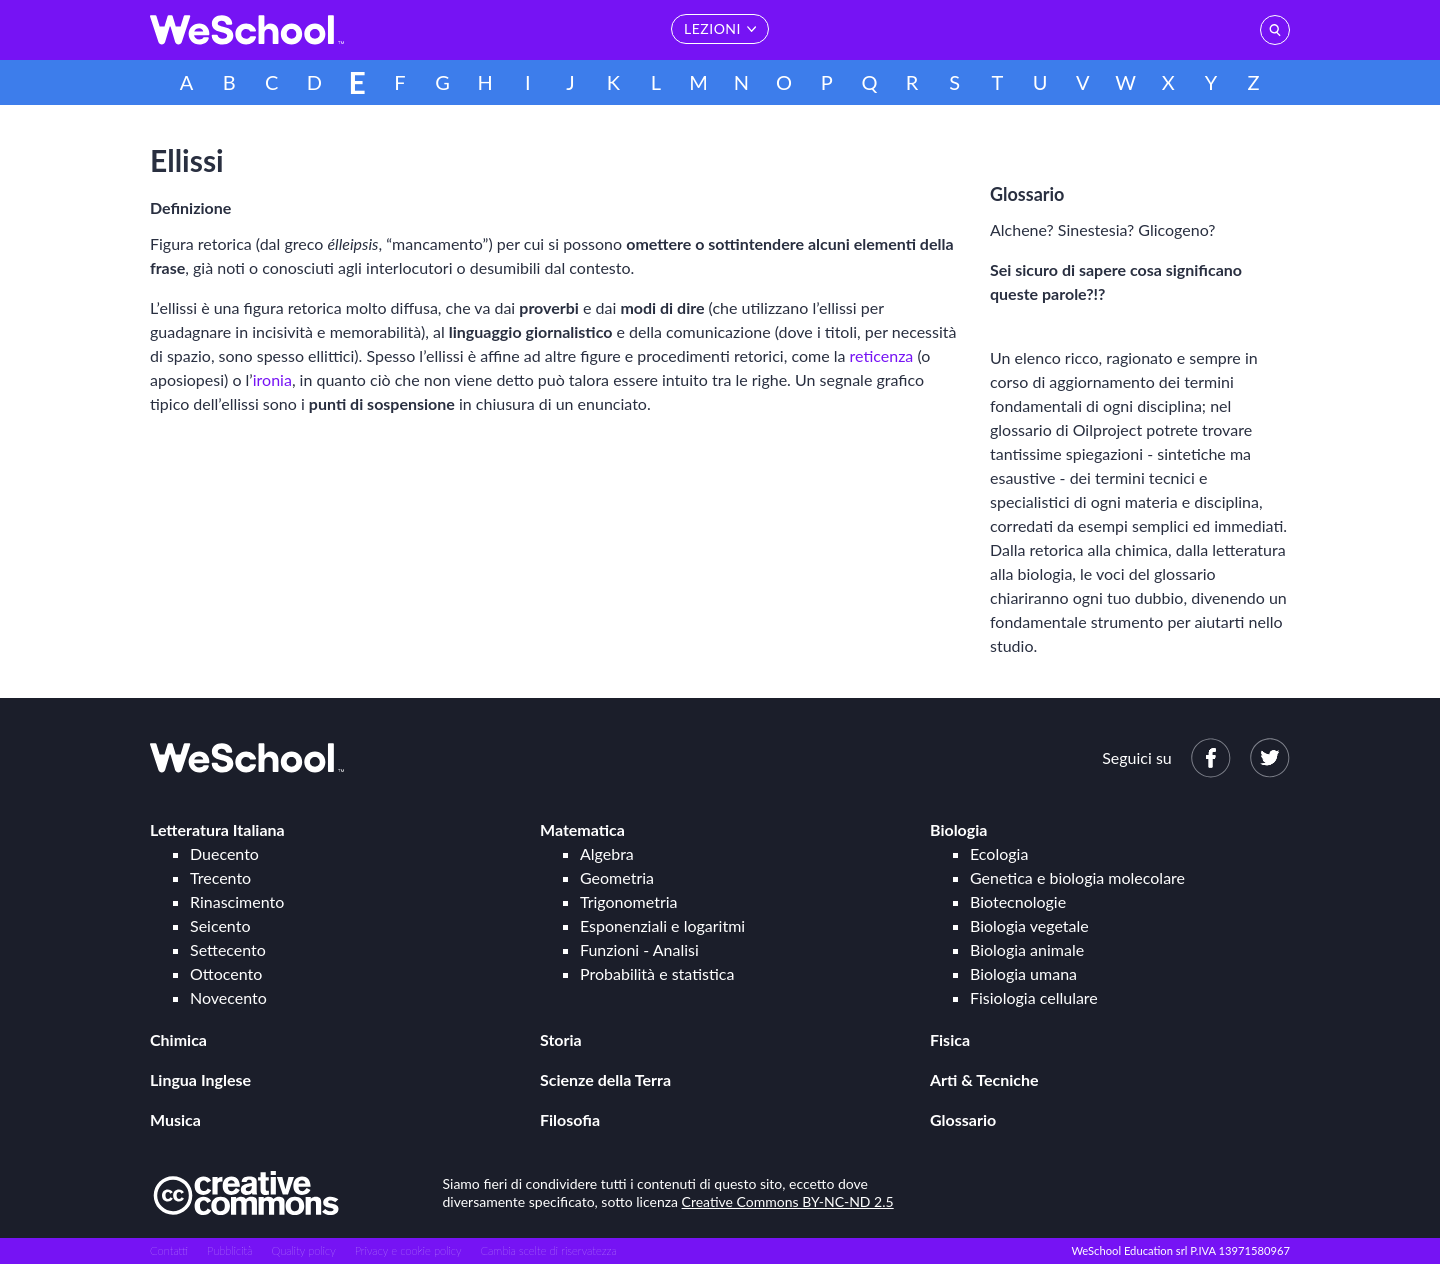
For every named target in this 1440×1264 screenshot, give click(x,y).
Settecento (228, 949)
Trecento (220, 877)
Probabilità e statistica (657, 973)
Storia (561, 1039)
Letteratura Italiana (217, 829)
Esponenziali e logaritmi (662, 925)
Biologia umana (1023, 973)
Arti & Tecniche (984, 1079)
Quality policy (303, 1250)
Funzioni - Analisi (639, 949)
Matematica (582, 829)
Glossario (963, 1119)
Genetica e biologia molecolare (1077, 877)
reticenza (882, 355)
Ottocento (226, 973)
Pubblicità (230, 1250)
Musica (175, 1119)
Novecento (228, 997)
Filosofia (570, 1119)
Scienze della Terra (605, 1079)
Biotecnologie (1018, 901)
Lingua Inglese (200, 1079)
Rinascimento (237, 901)
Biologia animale (1027, 949)
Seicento (220, 925)
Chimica (178, 1039)
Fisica (950, 1039)
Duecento (224, 853)
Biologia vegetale (1029, 925)
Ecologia (999, 853)
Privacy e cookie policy (408, 1250)
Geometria (617, 877)
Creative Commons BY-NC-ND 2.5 (788, 1201)
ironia (272, 379)
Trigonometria (629, 901)
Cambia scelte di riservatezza (548, 1250)
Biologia (958, 829)
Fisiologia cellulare (1034, 997)
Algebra (607, 853)
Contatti (169, 1250)
